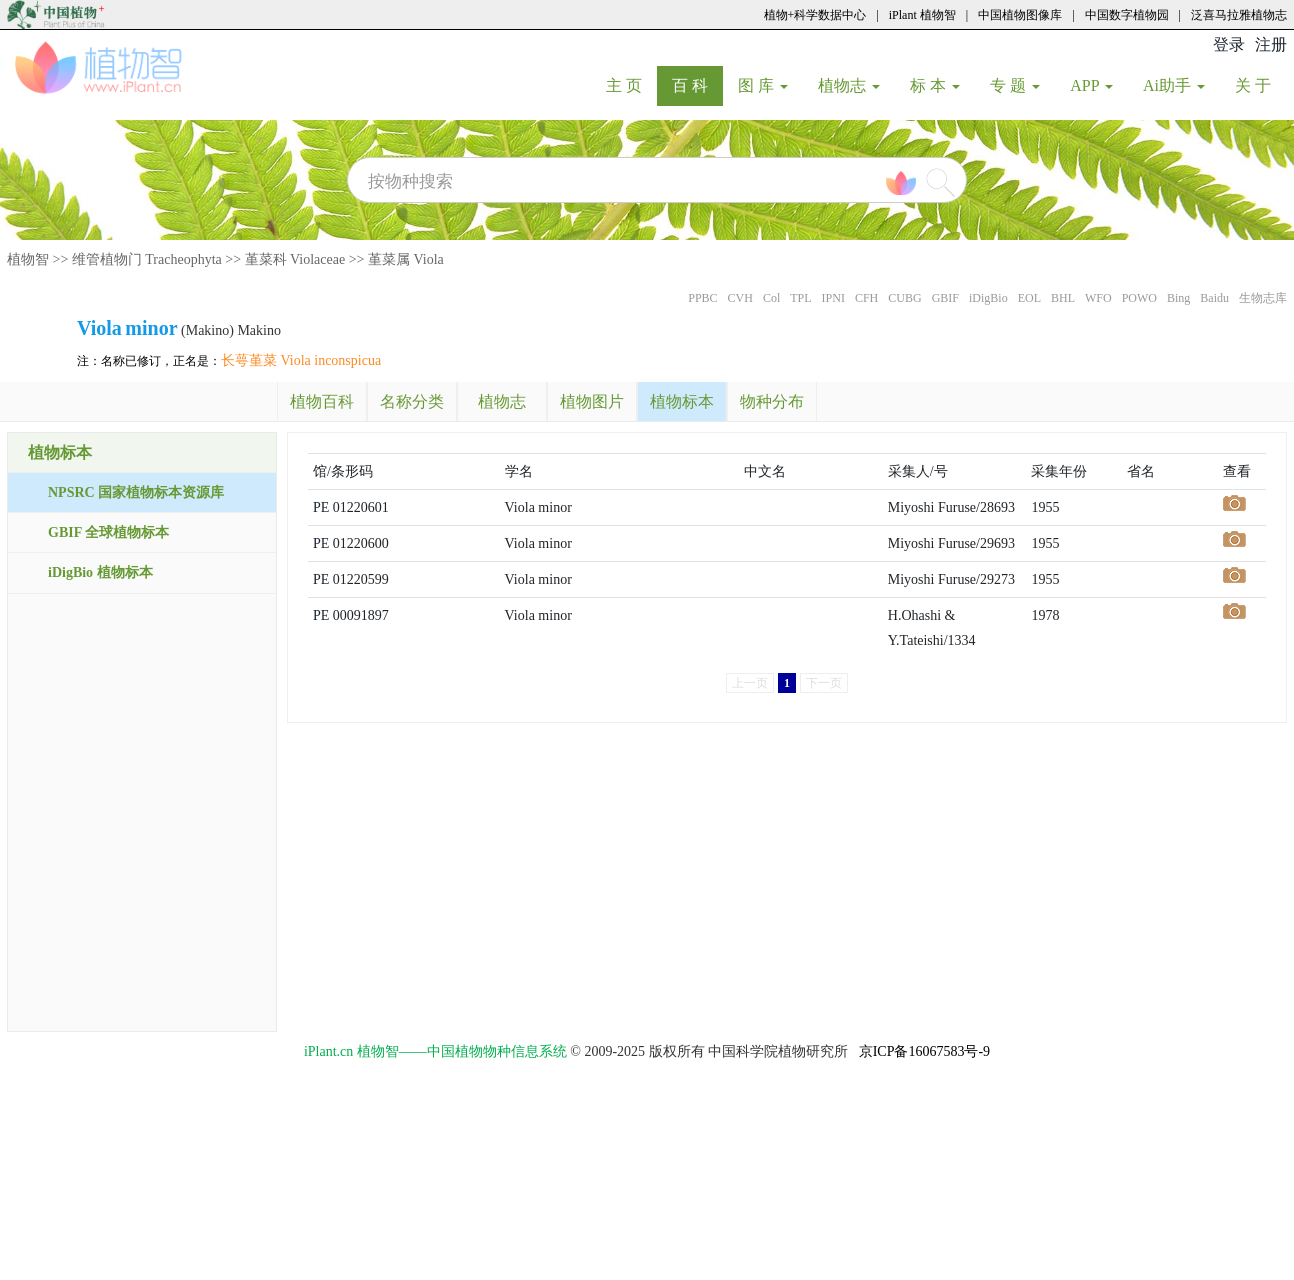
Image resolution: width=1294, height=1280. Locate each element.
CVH (740, 298)
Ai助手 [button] (1174, 85)
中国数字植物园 (1127, 15)
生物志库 (1263, 298)
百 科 (697, 85)
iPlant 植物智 (922, 15)
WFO (1098, 298)
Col (771, 298)
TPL (800, 298)
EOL (1029, 298)
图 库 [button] (763, 85)
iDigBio (988, 298)
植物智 (28, 259)
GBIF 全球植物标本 (108, 532)
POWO (1139, 298)
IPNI (833, 298)
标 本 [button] (935, 85)
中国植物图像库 (1020, 15)
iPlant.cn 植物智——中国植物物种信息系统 (435, 1051)
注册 (1271, 44)
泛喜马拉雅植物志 (1239, 15)
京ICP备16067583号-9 (924, 1051)
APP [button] (1091, 85)
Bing (1178, 298)
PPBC (702, 298)
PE (321, 507)
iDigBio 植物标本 (100, 572)
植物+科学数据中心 (815, 15)
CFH (866, 298)
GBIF (945, 298)
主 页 (631, 85)
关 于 (1260, 85)
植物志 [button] (849, 85)
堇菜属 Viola (406, 259)
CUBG (904, 298)
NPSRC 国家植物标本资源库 (136, 492)
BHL (1063, 298)
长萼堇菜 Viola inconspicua (301, 360)
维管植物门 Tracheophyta (147, 259)
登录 (1229, 44)
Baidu (1214, 298)
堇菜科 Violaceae (295, 259)
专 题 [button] (1015, 85)
